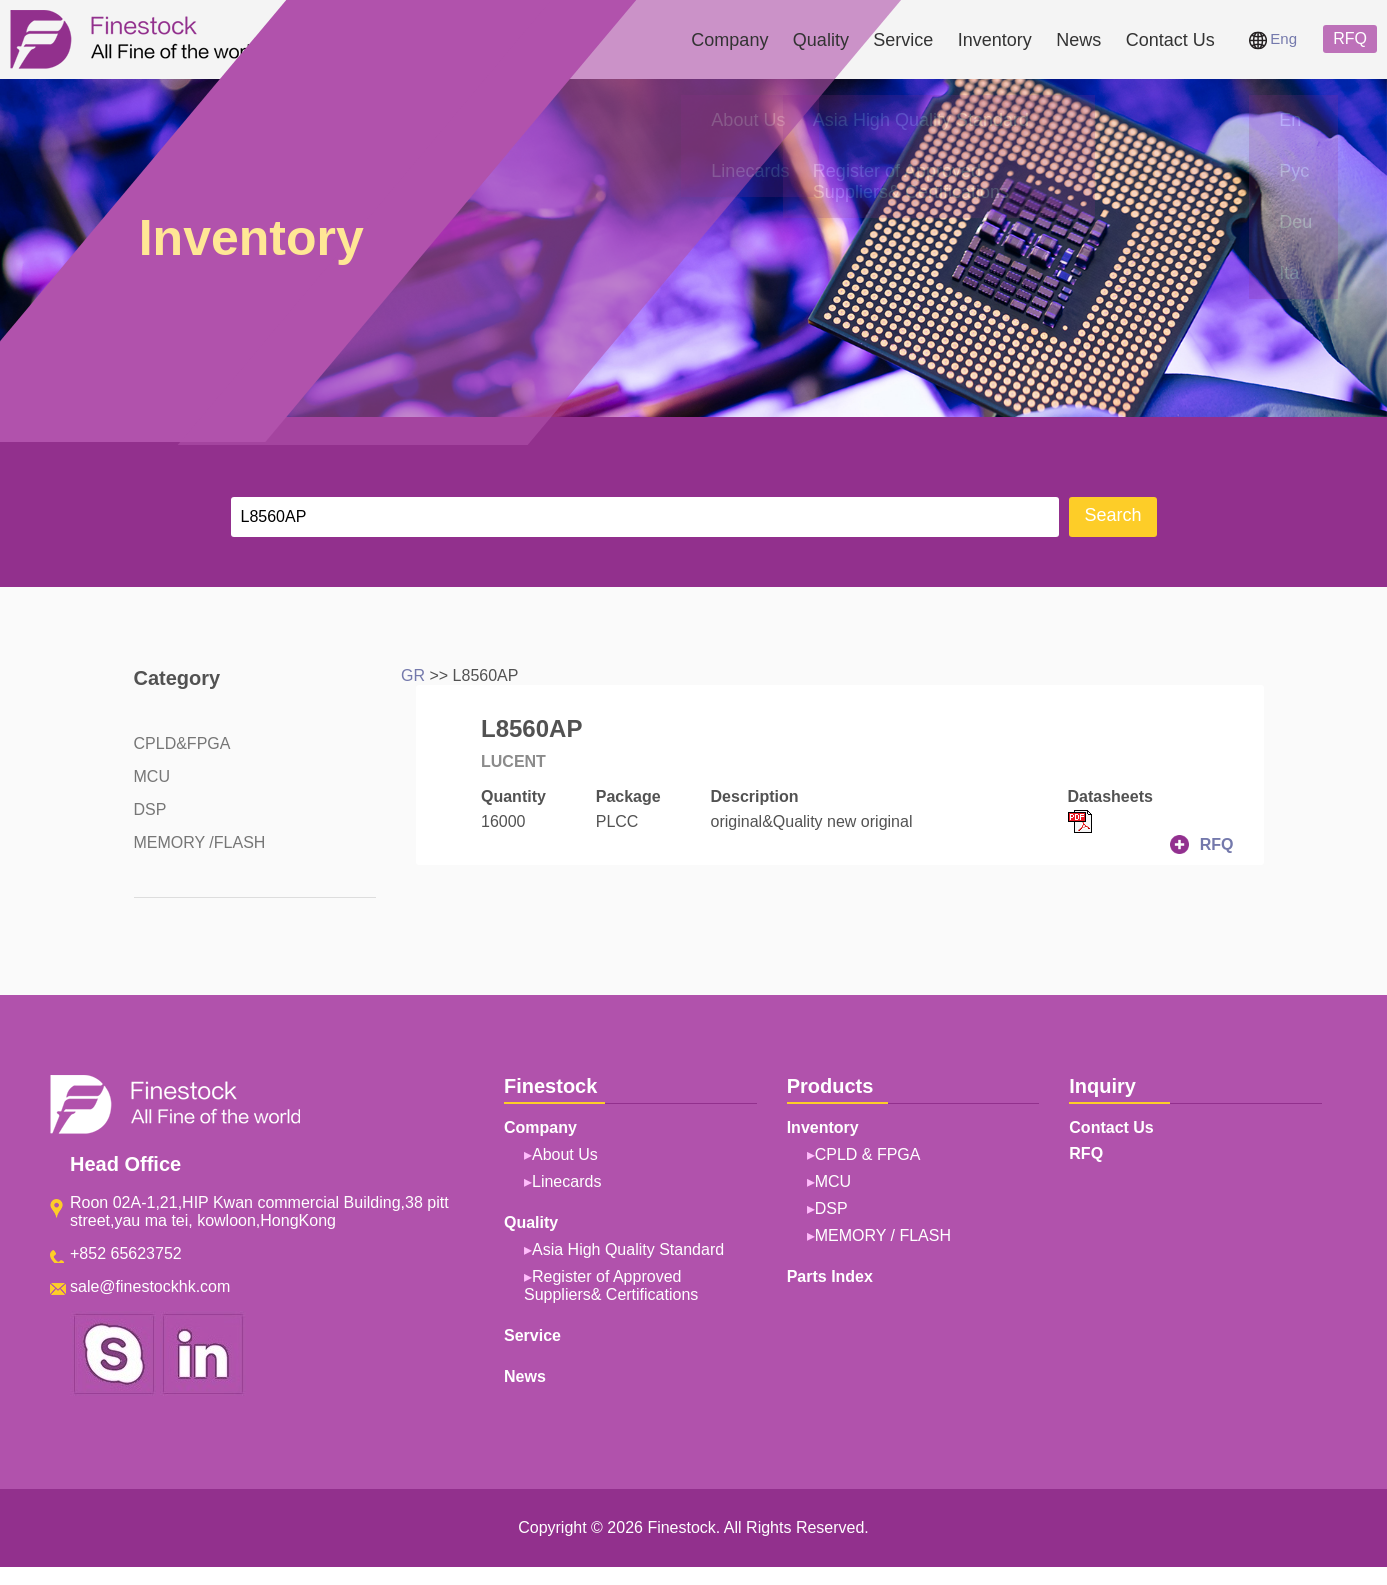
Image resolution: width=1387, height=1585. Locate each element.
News (1078, 40)
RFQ (1350, 38)
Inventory (995, 40)
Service (903, 40)
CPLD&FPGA (182, 743)
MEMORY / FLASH (883, 1235)
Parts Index (830, 1276)
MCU (152, 776)
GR (413, 675)
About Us (565, 1154)
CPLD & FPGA (868, 1154)
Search (1112, 515)
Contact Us (1170, 40)
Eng (1273, 38)
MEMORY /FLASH (200, 842)
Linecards (566, 1181)
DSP (150, 809)
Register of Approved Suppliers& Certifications (611, 1285)
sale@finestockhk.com (150, 1286)
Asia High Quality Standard (628, 1249)
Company (729, 40)
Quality (821, 40)
